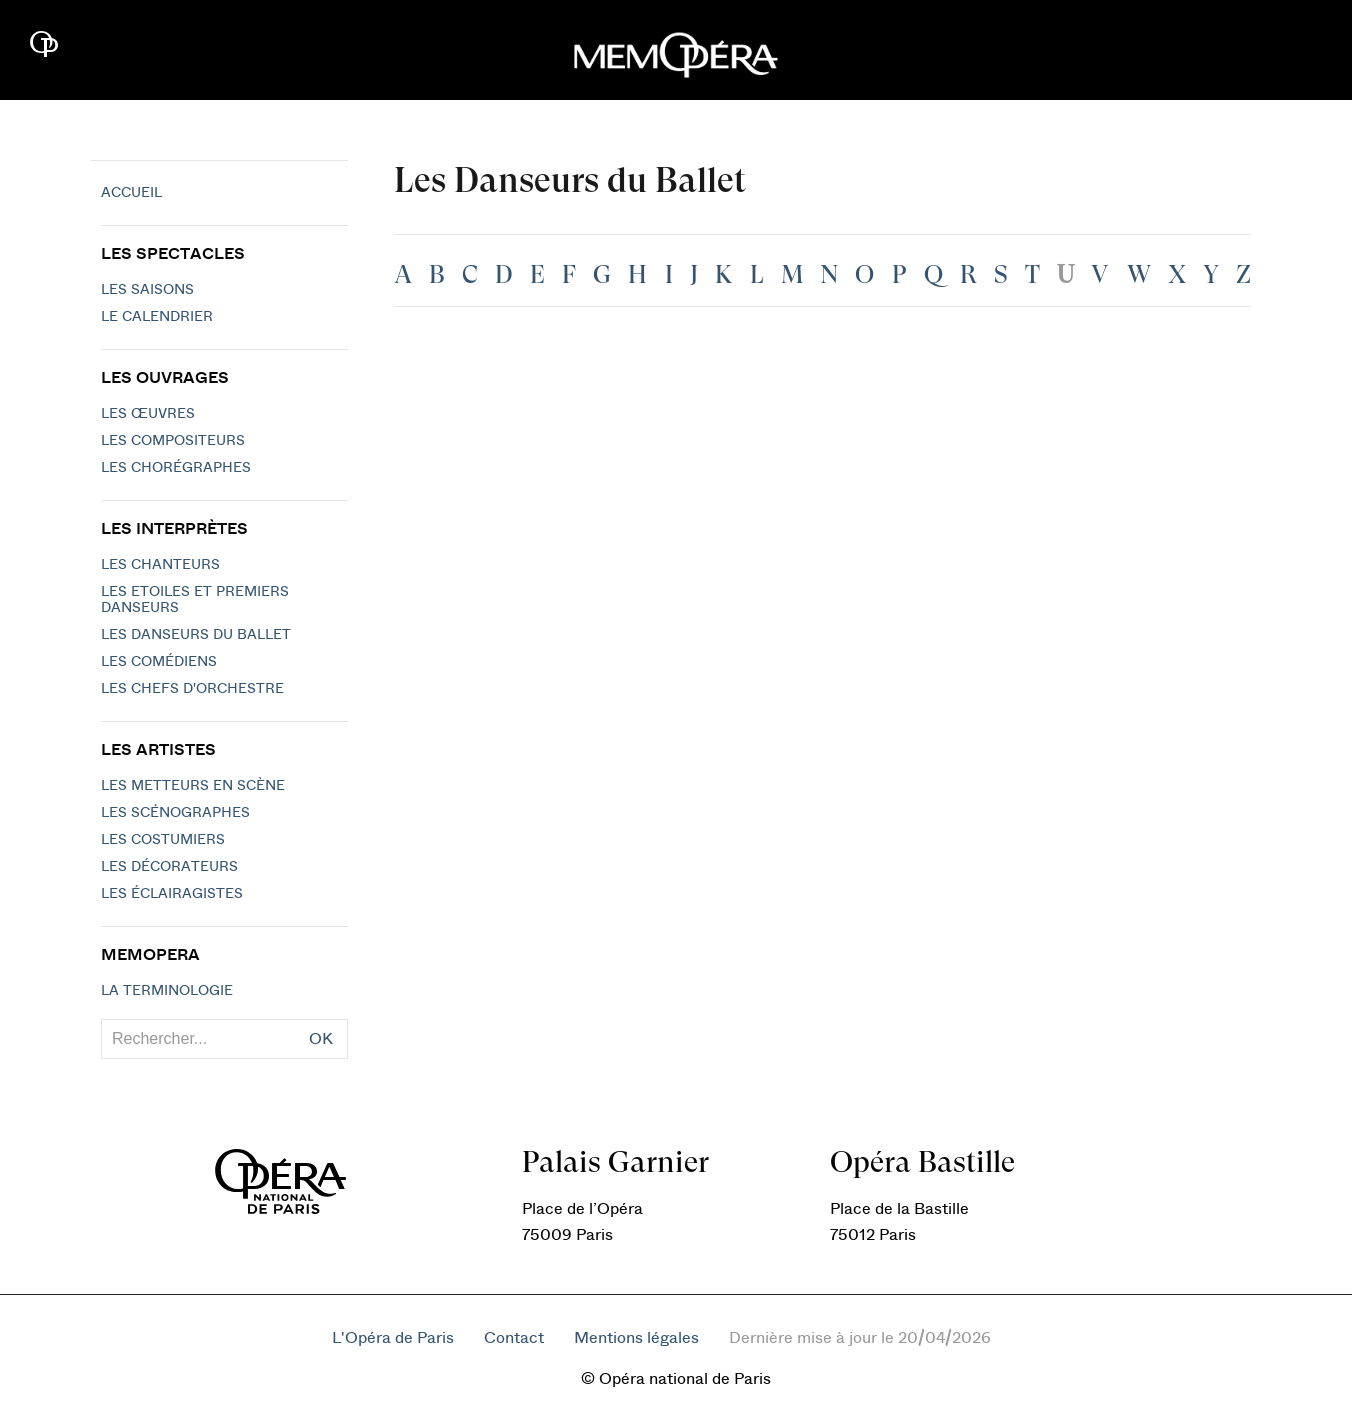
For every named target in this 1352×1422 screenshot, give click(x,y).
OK (321, 1039)
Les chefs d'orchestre (192, 689)
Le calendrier (157, 317)
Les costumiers (163, 840)
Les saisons (147, 290)
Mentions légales (636, 1338)
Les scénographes (175, 813)
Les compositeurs (173, 441)
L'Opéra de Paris (393, 1338)
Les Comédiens (159, 662)
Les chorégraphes (176, 468)
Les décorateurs (169, 867)
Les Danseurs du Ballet (196, 635)
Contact (514, 1338)
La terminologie (167, 991)
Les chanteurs (160, 565)
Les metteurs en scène (193, 786)
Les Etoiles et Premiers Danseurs (195, 600)
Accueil (131, 193)
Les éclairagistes (172, 894)
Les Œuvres (148, 414)
